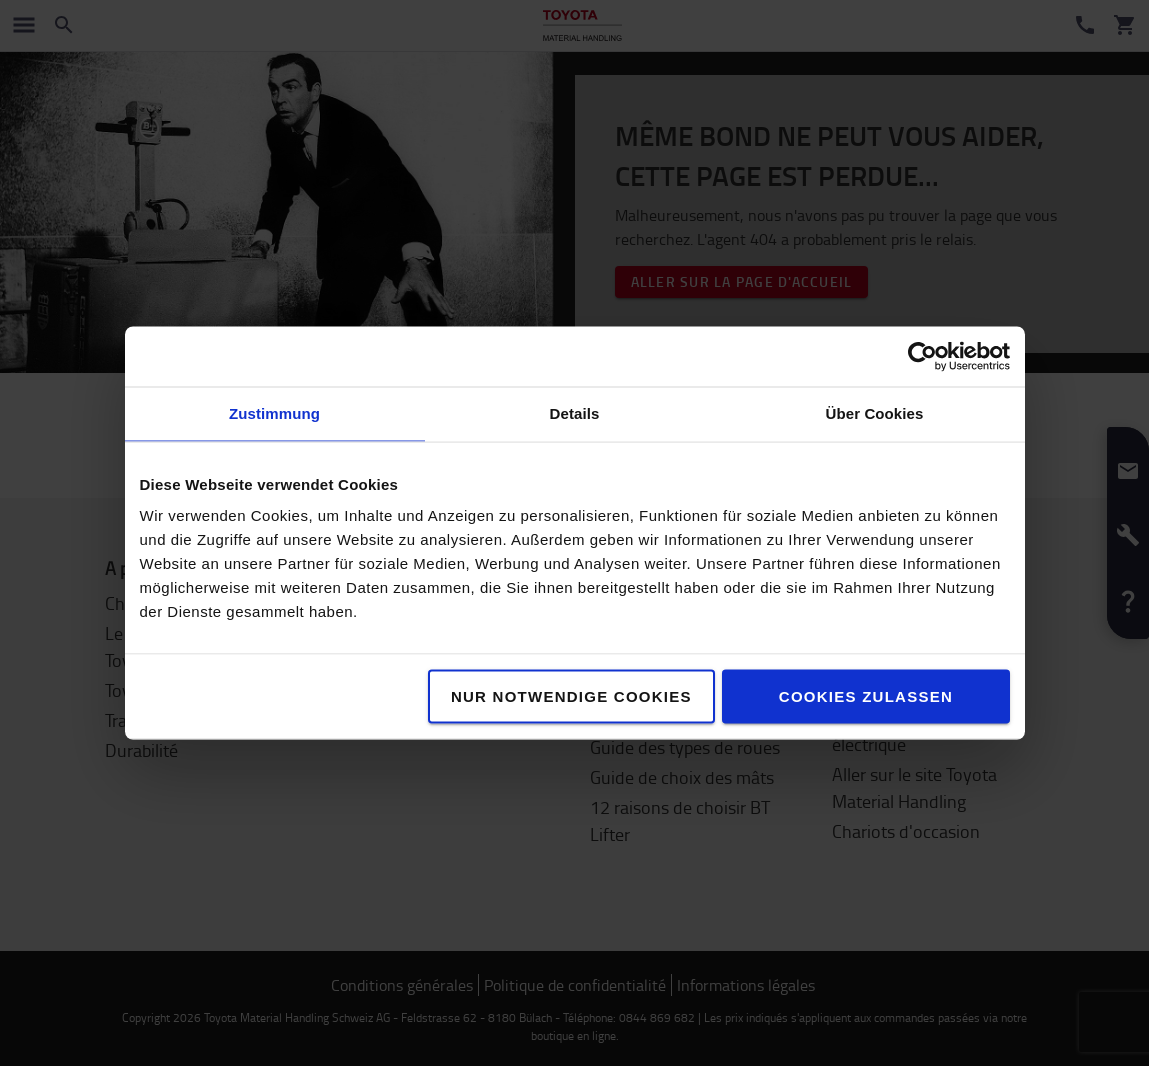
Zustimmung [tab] (274, 413)
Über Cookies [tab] (875, 413)
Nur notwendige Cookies (571, 696)
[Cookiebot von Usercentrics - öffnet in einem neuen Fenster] (922, 357)
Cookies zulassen (866, 696)
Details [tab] (575, 413)
